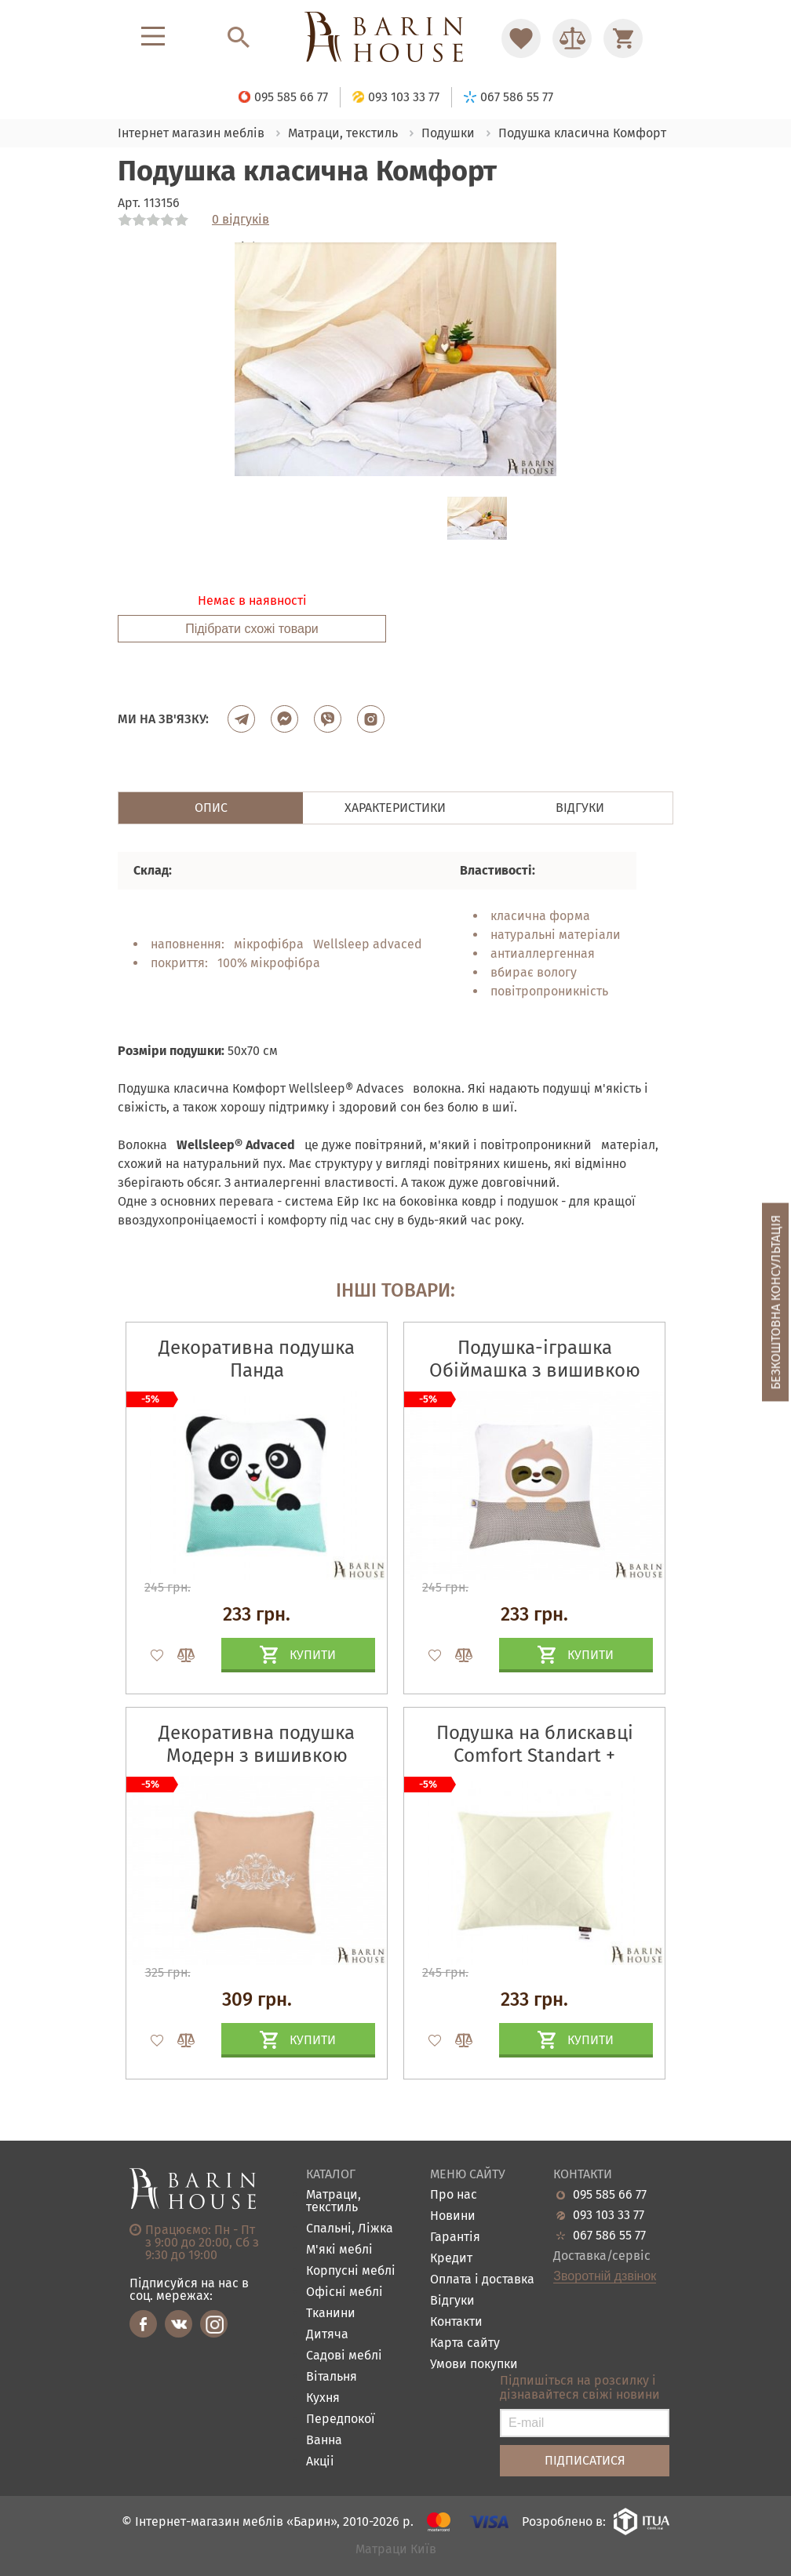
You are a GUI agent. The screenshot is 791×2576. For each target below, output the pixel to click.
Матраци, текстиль (333, 2201)
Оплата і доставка (482, 2280)
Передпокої (340, 2419)
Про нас (453, 2195)
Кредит (451, 2258)
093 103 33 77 (608, 2215)
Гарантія (455, 2237)
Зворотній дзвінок (604, 2276)
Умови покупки (474, 2364)
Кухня (323, 2398)
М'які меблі (339, 2250)
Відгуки (452, 2301)
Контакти (456, 2322)
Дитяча (327, 2334)
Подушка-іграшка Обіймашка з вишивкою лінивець (534, 1370)
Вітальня (331, 2377)
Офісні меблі (344, 2292)
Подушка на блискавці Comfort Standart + (534, 1744)
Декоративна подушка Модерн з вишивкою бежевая (257, 1755)
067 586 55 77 (609, 2235)
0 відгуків (240, 219)
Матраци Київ (395, 2549)
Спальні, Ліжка (349, 2229)
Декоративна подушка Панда (257, 1359)
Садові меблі (344, 2356)
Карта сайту (465, 2343)
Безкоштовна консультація (775, 1302)
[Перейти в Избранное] (521, 38)
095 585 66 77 (610, 2195)
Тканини (330, 2313)
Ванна (324, 2440)
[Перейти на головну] (395, 38)
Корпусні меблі (351, 2271)
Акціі (320, 2462)
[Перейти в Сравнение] (572, 38)
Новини (453, 2216)
